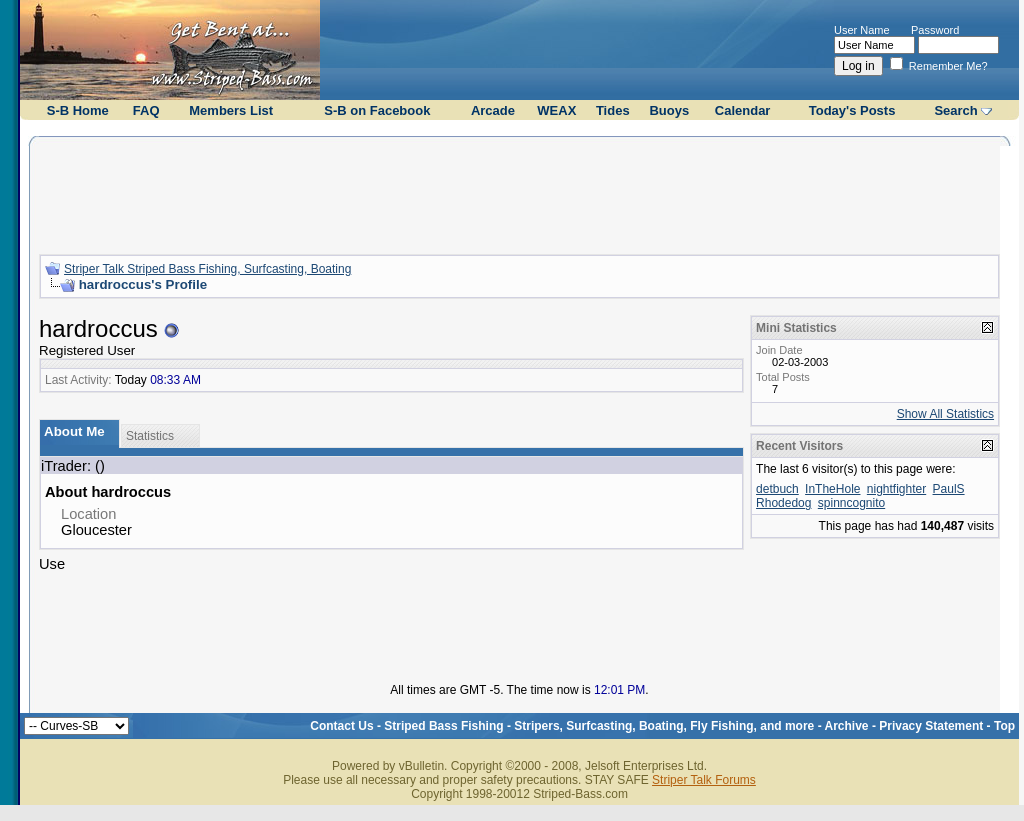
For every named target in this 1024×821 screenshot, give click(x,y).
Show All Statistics (945, 414)
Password (935, 30)
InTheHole (832, 489)
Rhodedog (783, 503)
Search (955, 110)
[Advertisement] (520, 193)
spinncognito (851, 503)
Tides (613, 110)
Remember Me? (939, 66)
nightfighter (896, 489)
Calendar (743, 110)
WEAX (556, 110)
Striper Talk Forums (704, 780)
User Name (862, 30)
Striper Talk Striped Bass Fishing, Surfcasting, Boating (207, 269)
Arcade (493, 110)
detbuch (777, 489)
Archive (847, 726)
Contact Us (341, 726)
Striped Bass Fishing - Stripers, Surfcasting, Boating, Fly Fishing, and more (599, 726)
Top (1004, 726)
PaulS (949, 489)
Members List (231, 110)
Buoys (669, 110)
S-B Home (78, 110)
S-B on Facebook (377, 110)
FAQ (146, 110)
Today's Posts (852, 110)
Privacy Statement (931, 726)
